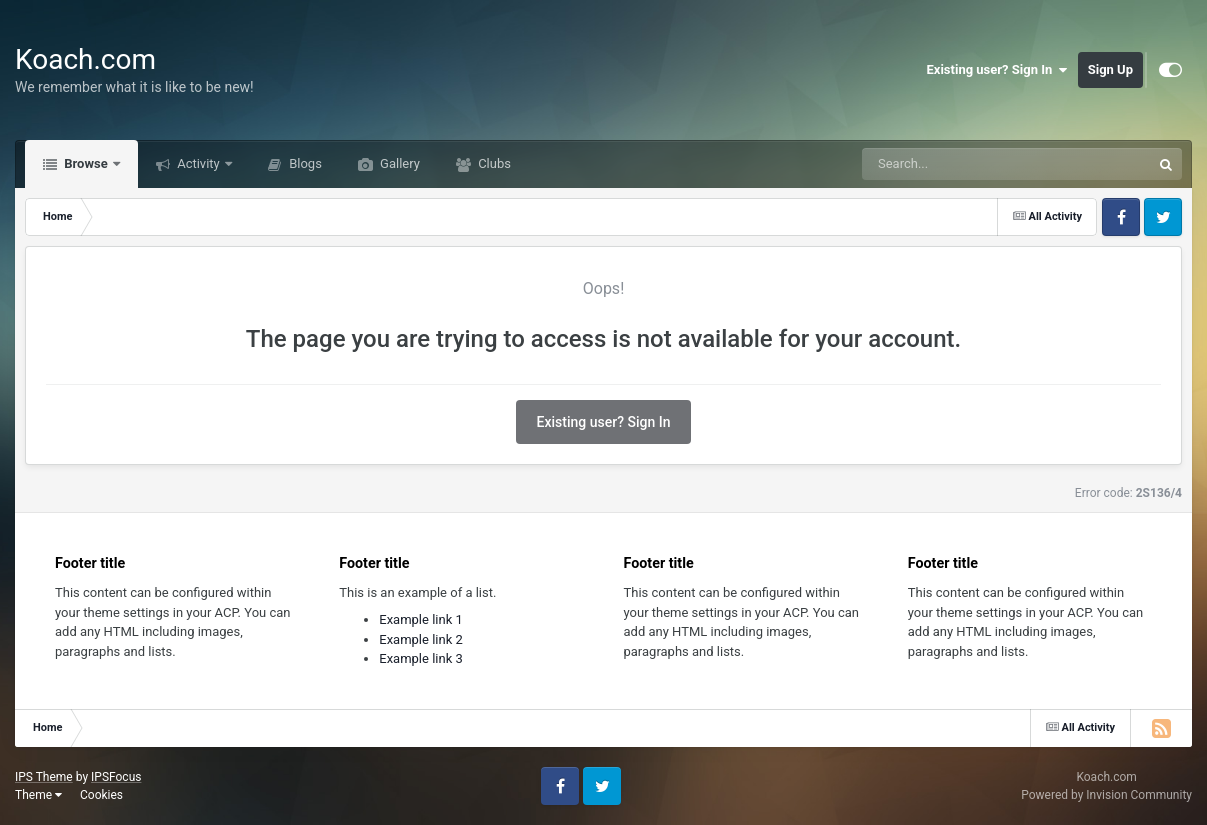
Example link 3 (421, 658)
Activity (198, 163)
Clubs (493, 163)
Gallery (398, 163)
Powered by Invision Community (1106, 795)
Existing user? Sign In (997, 70)
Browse (86, 163)
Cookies (101, 795)
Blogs (304, 163)
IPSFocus (116, 777)
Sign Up (1110, 69)
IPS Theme (44, 777)
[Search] (956, 164)
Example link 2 (421, 639)
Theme (38, 795)
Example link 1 (421, 619)
